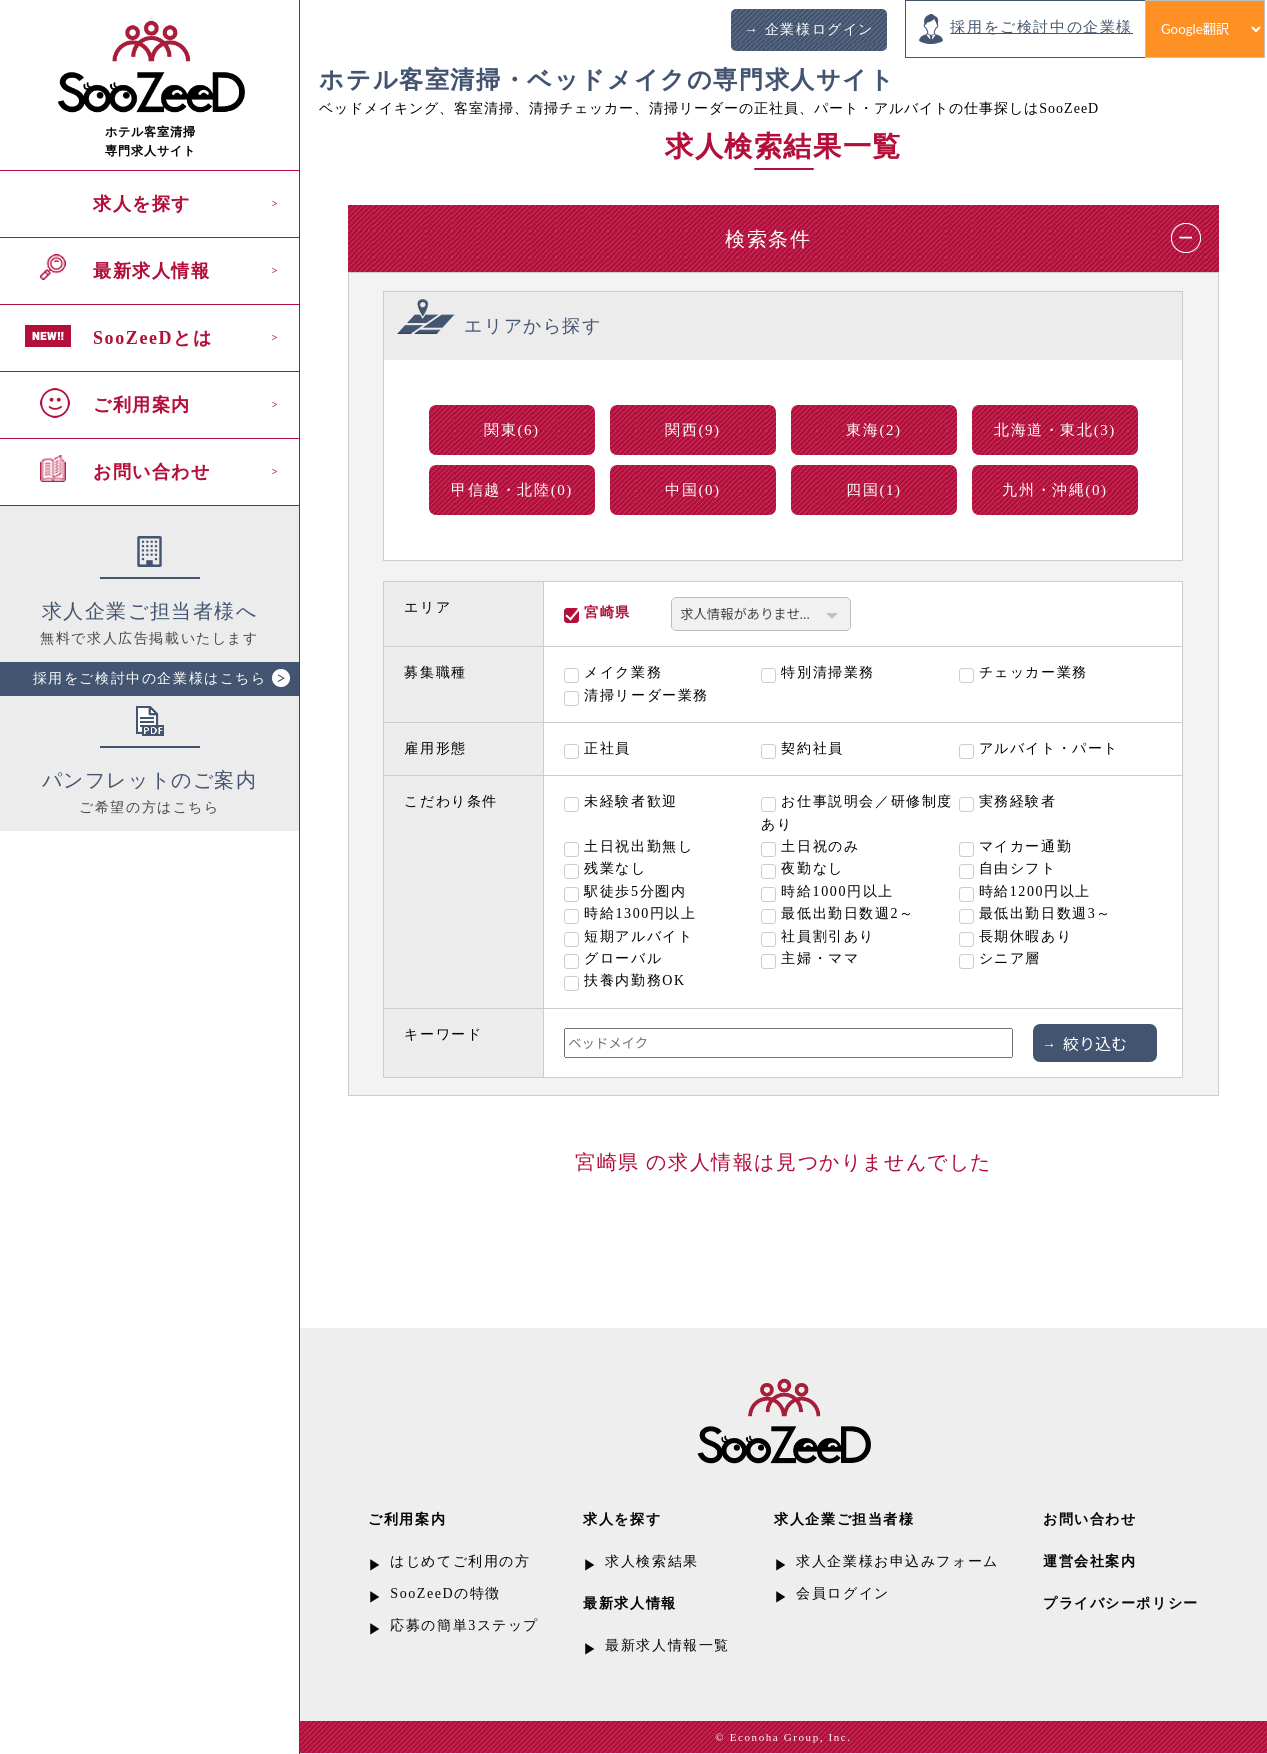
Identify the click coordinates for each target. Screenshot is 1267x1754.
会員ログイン (843, 1593)
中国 (693, 490)
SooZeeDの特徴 (445, 1593)
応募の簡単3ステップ (464, 1625)
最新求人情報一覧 (667, 1645)
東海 (874, 430)
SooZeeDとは (152, 338)
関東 (512, 430)
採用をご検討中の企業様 (1041, 27)
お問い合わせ (152, 472)
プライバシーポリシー (1121, 1603)
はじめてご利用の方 (460, 1561)
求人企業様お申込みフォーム (897, 1561)
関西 (693, 430)
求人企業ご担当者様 (844, 1519)
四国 (874, 490)
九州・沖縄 (1054, 490)
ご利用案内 (142, 405)
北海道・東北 (1055, 430)
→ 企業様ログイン (809, 29)
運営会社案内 (1090, 1561)
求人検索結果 (652, 1561)
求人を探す (142, 204)
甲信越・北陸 (512, 490)
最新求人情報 (152, 271)
